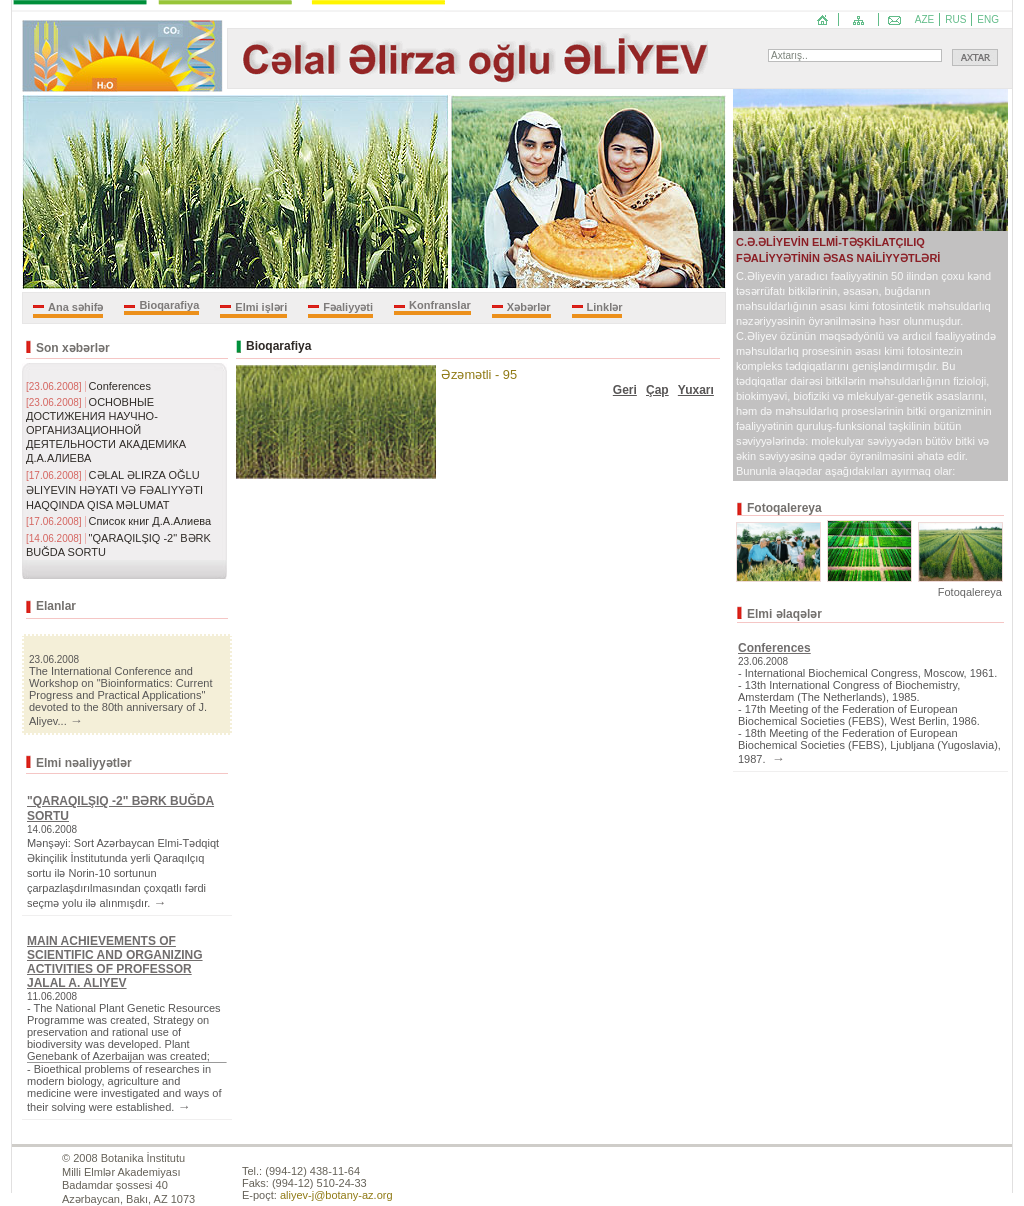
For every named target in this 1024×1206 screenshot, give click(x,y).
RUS (955, 19)
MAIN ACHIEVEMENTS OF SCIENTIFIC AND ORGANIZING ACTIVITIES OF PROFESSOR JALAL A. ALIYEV (115, 962)
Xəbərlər (529, 307)
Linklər (605, 307)
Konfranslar (440, 305)
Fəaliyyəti (348, 307)
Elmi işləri (261, 307)
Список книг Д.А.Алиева (150, 521)
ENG (988, 19)
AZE (924, 19)
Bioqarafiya (169, 305)
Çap (657, 390)
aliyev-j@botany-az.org (336, 1195)
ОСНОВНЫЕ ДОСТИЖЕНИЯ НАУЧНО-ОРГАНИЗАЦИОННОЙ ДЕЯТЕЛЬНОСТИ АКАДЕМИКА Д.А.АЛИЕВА (106, 430)
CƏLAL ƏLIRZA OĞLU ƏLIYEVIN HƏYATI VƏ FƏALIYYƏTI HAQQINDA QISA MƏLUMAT (114, 490)
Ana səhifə (75, 307)
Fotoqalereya (970, 592)
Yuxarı (696, 390)
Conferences (120, 386)
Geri (625, 390)
